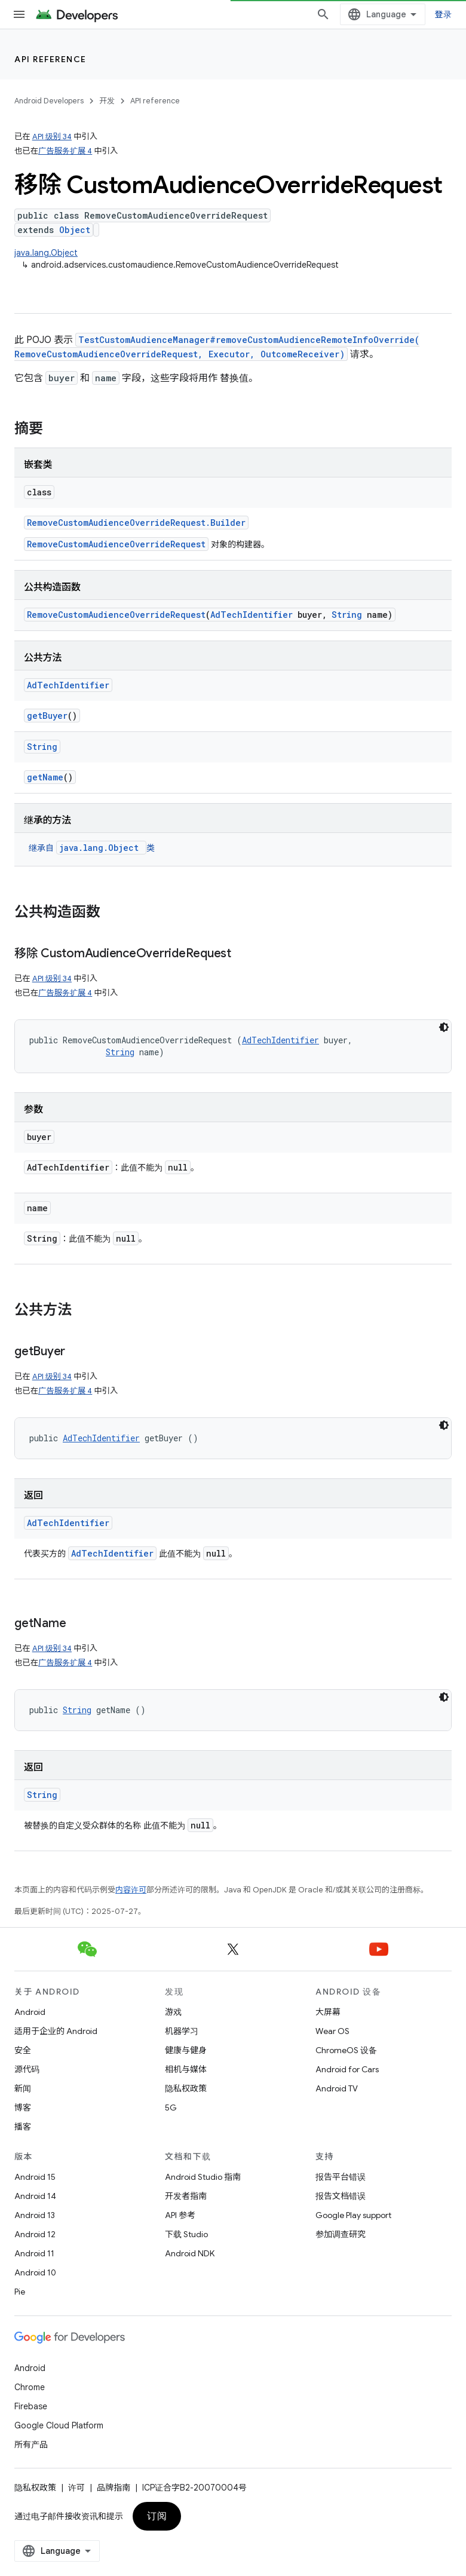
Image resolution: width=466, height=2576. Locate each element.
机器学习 (181, 2031)
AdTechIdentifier (251, 614)
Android (29, 2012)
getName (45, 777)
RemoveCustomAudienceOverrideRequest (116, 544)
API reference (50, 59)
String (347, 614)
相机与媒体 (186, 2069)
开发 (107, 101)
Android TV (336, 2088)
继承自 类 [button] (92, 848)
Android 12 (35, 2234)
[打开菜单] (19, 14)
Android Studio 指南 (203, 2176)
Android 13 (34, 2215)
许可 (76, 2487)
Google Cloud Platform (58, 2425)
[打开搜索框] (323, 14)
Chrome (29, 2387)
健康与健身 (186, 2050)
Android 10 (35, 2272)
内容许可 (130, 1890)
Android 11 (34, 2253)
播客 (22, 2126)
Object (74, 229)
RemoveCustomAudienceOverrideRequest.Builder (136, 522)
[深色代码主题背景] (444, 1027)
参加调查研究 (340, 2234)
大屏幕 (328, 2012)
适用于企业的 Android (55, 2031)
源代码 (26, 2069)
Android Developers (49, 101)
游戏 (173, 2012)
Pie (19, 2291)
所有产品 (31, 2444)
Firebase (30, 2406)
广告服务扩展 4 (65, 151)
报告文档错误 (340, 2196)
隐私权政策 (186, 2088)
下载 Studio (186, 2234)
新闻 (22, 2088)
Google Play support (353, 2215)
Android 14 (35, 2196)
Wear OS (332, 2031)
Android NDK (189, 2253)
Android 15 (35, 2176)
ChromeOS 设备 (346, 2050)
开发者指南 (186, 2196)
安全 (22, 2050)
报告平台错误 (340, 2176)
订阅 (157, 2516)
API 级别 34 (52, 136)
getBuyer (47, 715)
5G (171, 2107)
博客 (22, 2107)
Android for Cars (347, 2069)
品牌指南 (113, 2487)
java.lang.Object (46, 252)
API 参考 (180, 2215)
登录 (443, 14)
